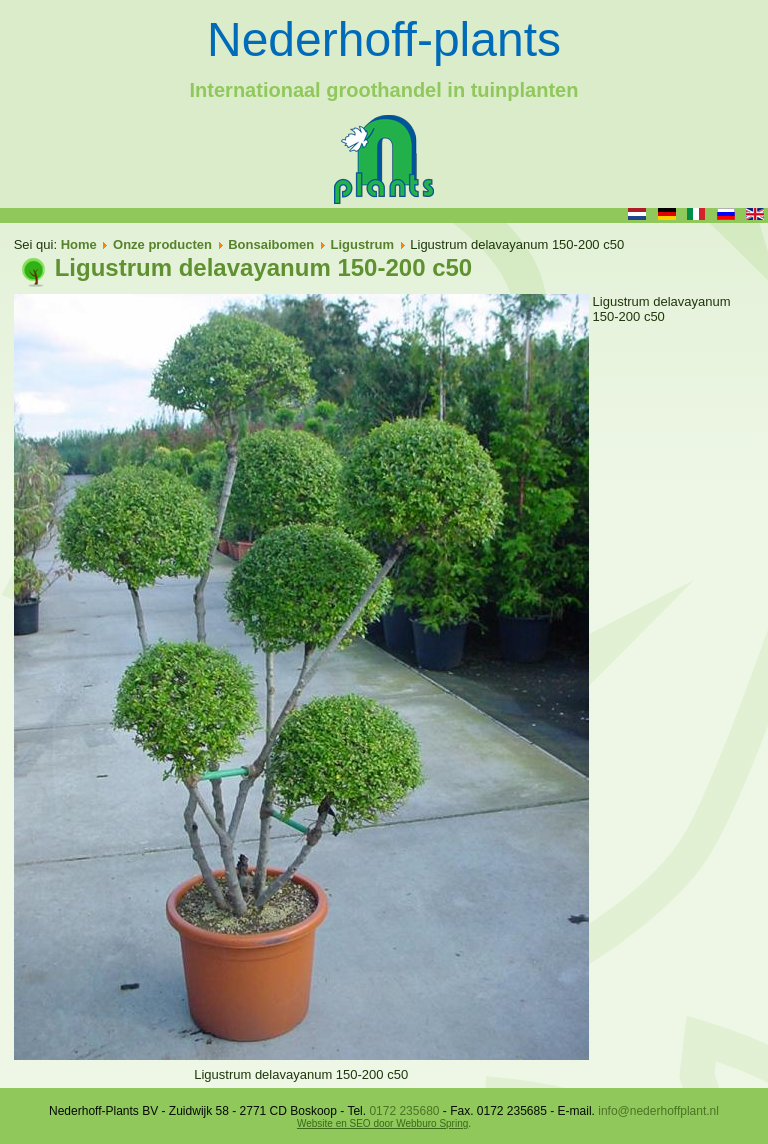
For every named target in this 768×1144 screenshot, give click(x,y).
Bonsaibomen (271, 244)
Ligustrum (362, 244)
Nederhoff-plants (384, 39)
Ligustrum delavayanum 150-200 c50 (264, 267)
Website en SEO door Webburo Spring (382, 1123)
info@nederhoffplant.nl (658, 1111)
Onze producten (162, 244)
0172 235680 (404, 1111)
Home (79, 244)
